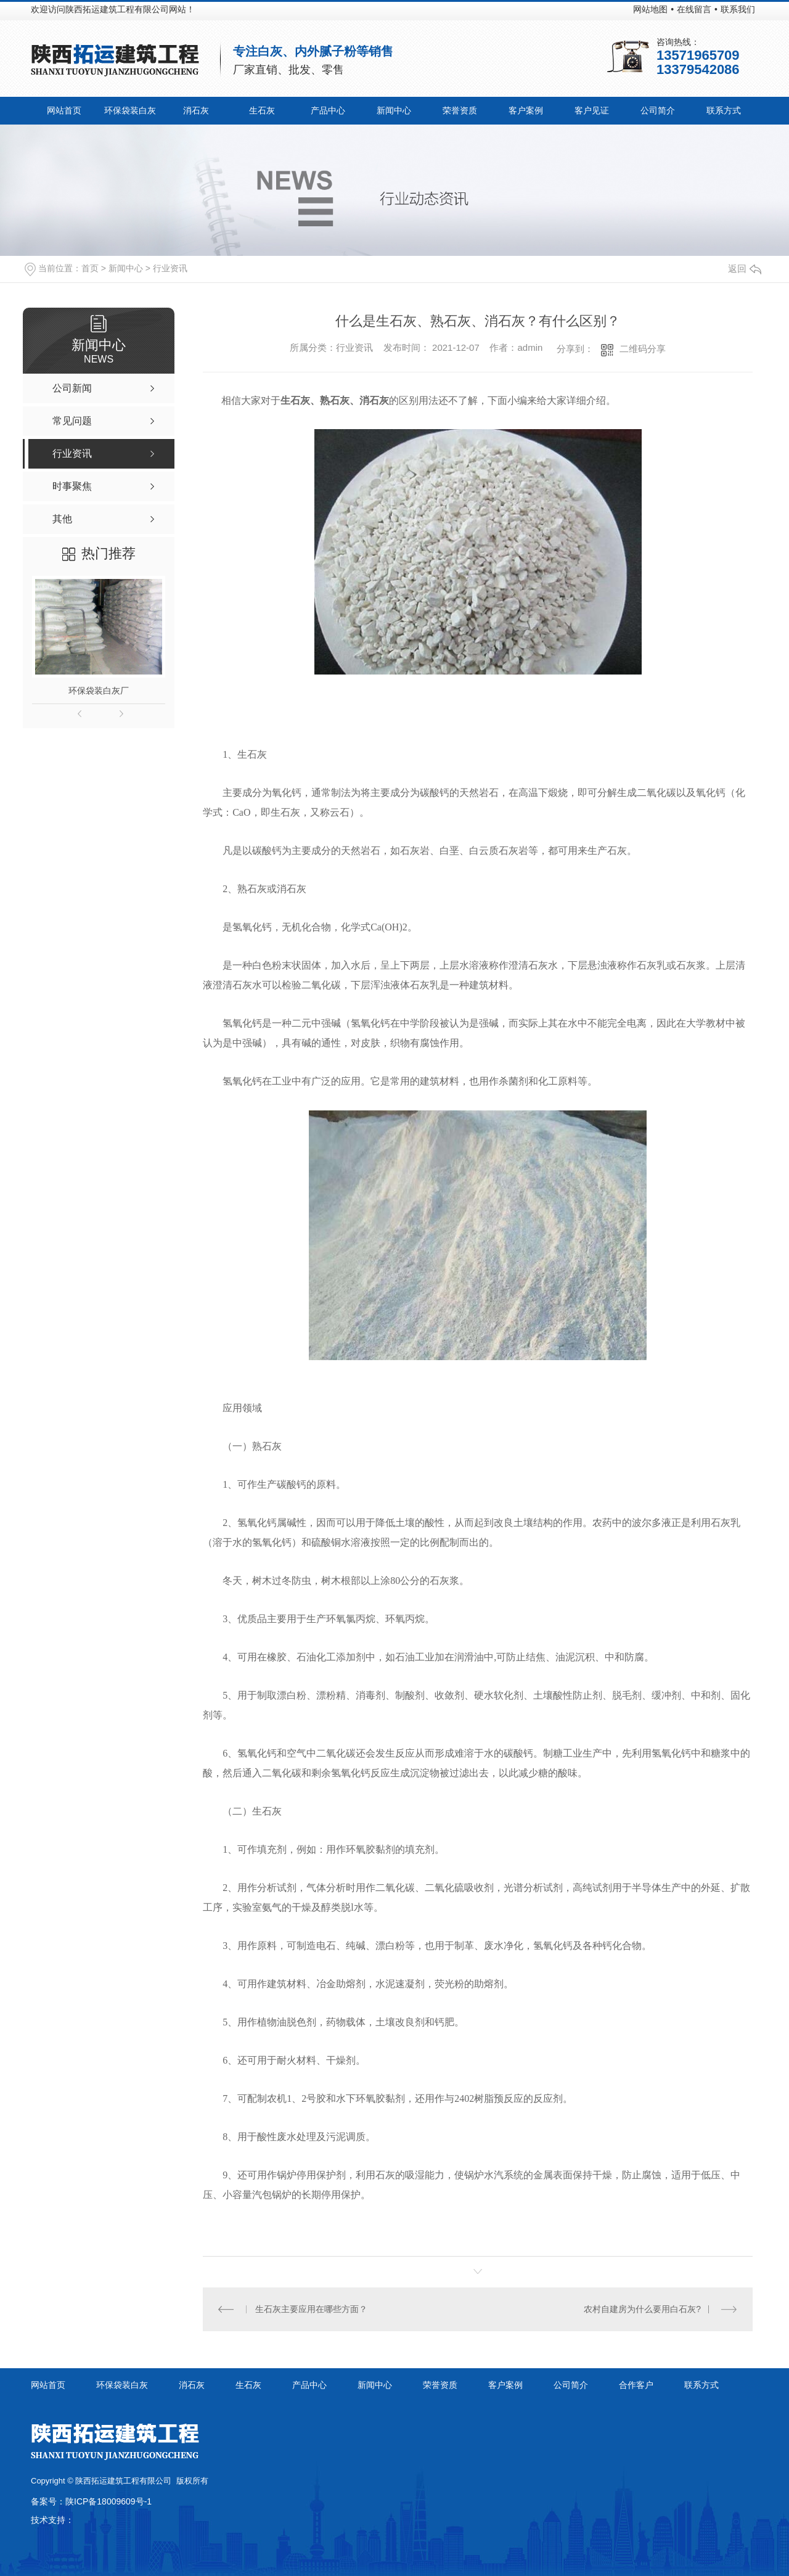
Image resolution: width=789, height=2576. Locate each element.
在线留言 (694, 9)
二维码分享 (642, 348)
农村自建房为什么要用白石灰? (642, 2309)
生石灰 (262, 110)
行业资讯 (170, 268)
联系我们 (738, 9)
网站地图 (650, 9)
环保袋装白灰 (130, 110)
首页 (90, 268)
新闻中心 (394, 110)
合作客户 (636, 2385)
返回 (744, 268)
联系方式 (723, 110)
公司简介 (657, 110)
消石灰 (196, 110)
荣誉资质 (460, 110)
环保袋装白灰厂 (98, 690)
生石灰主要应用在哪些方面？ (311, 2309)
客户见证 (591, 110)
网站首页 (64, 110)
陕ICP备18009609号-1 (108, 2501)
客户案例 (526, 110)
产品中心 (328, 110)
